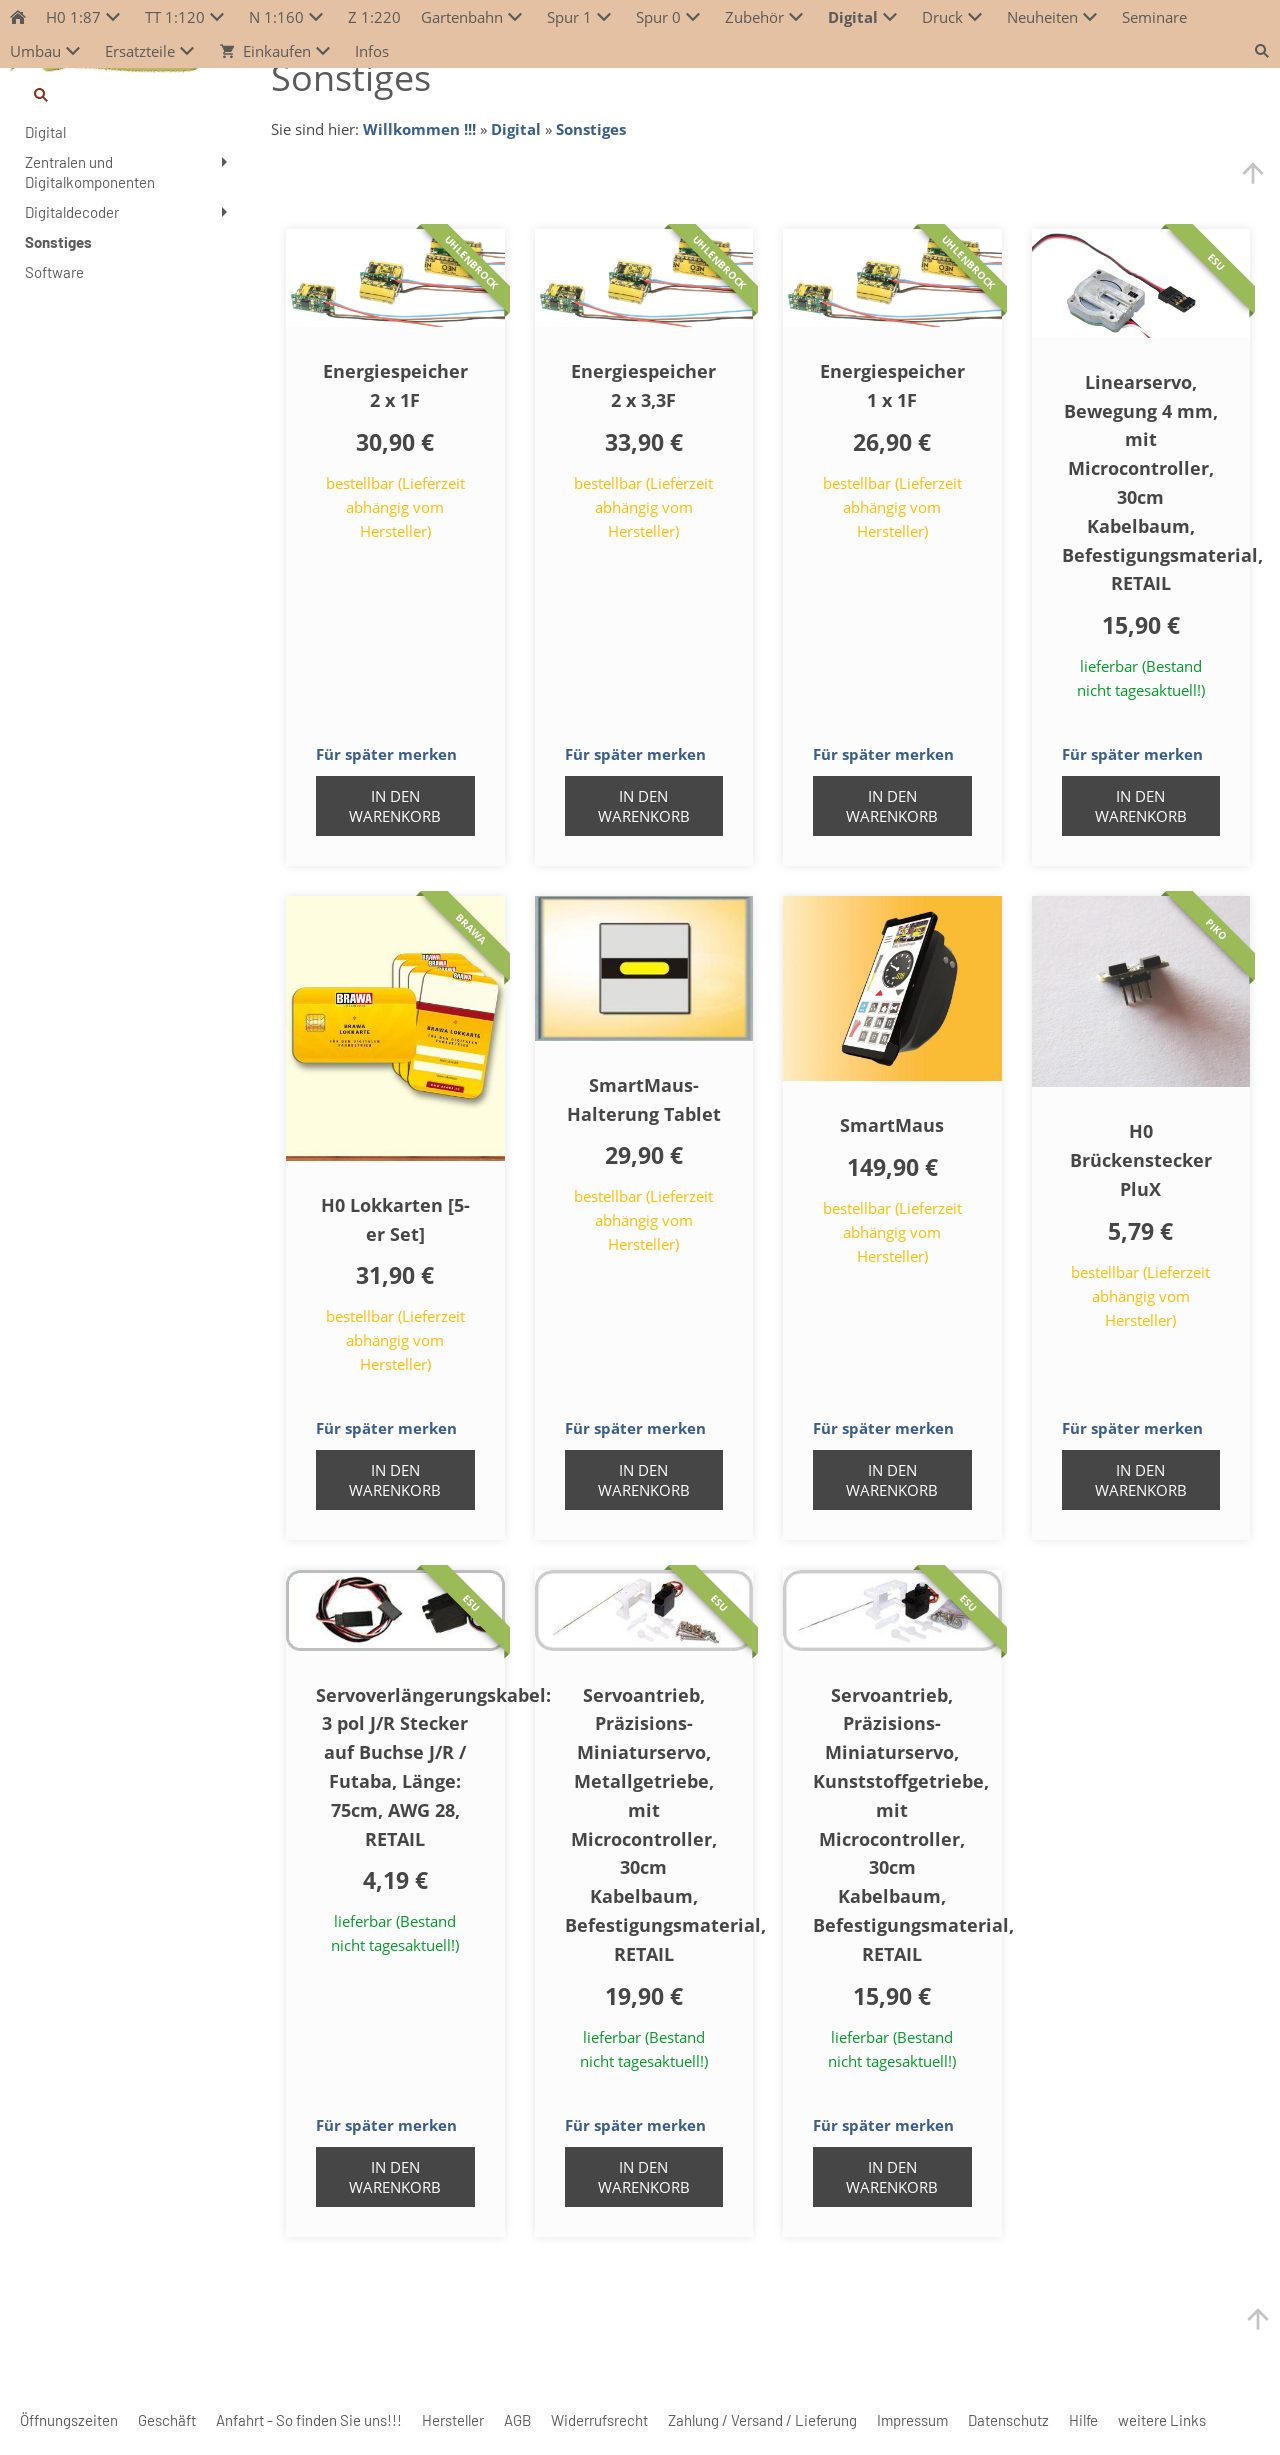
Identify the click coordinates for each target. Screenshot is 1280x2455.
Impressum (912, 2420)
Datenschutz (1008, 2420)
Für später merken (386, 754)
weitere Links (1162, 2420)
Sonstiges (591, 129)
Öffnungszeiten (69, 2420)
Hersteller (453, 2420)
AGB (517, 2420)
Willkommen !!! (419, 129)
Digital (516, 129)
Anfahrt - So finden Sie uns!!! (309, 2420)
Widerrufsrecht (599, 2420)
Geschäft (167, 2420)
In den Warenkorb (395, 806)
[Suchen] (128, 95)
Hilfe (1083, 2420)
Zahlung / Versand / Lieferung (762, 2420)
